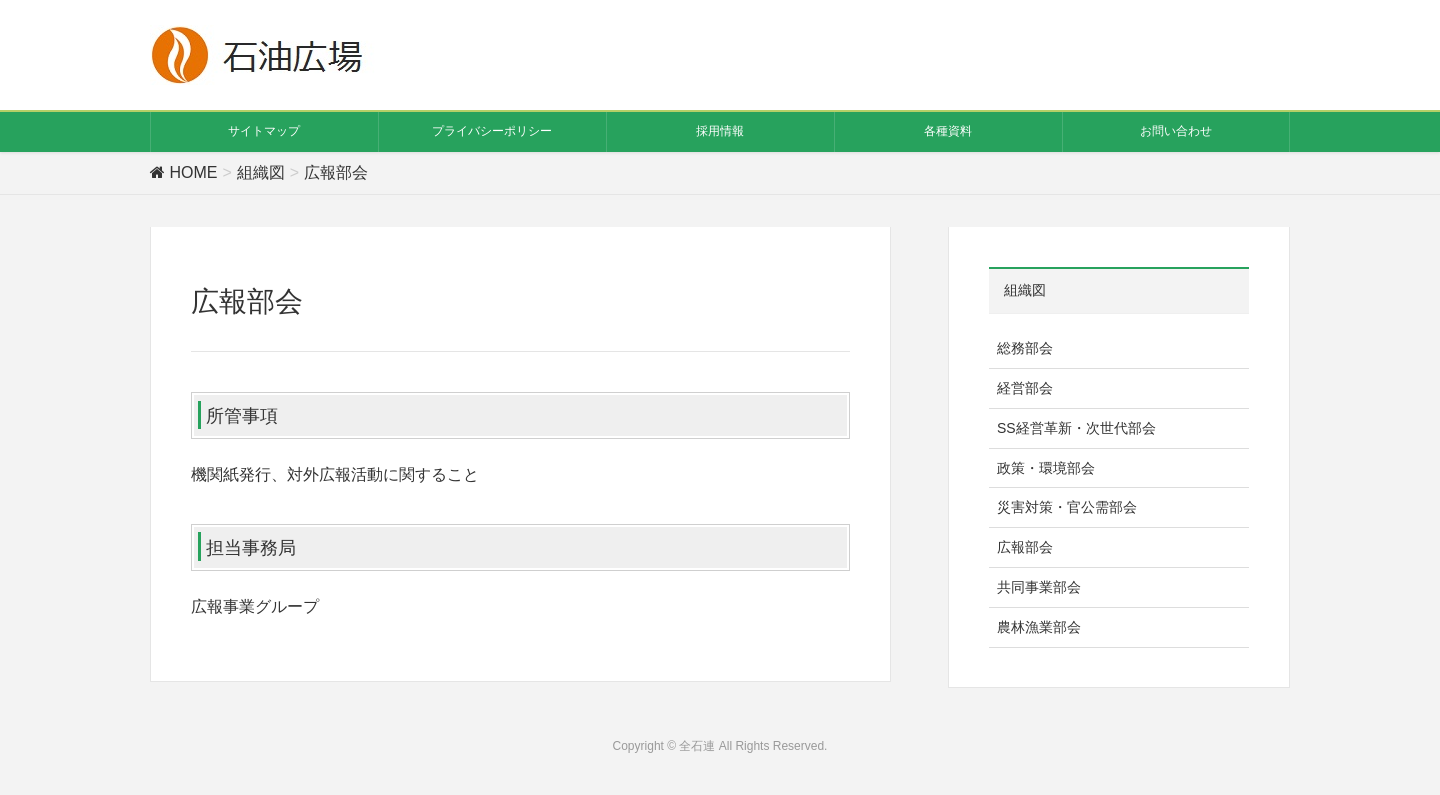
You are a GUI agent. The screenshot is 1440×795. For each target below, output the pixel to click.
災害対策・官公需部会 (1067, 507)
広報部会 (1025, 547)
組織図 (1025, 290)
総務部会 (1025, 348)
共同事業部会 (1039, 587)
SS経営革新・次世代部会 (1076, 428)
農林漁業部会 (1039, 627)
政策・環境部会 (1046, 468)
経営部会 (1025, 388)
